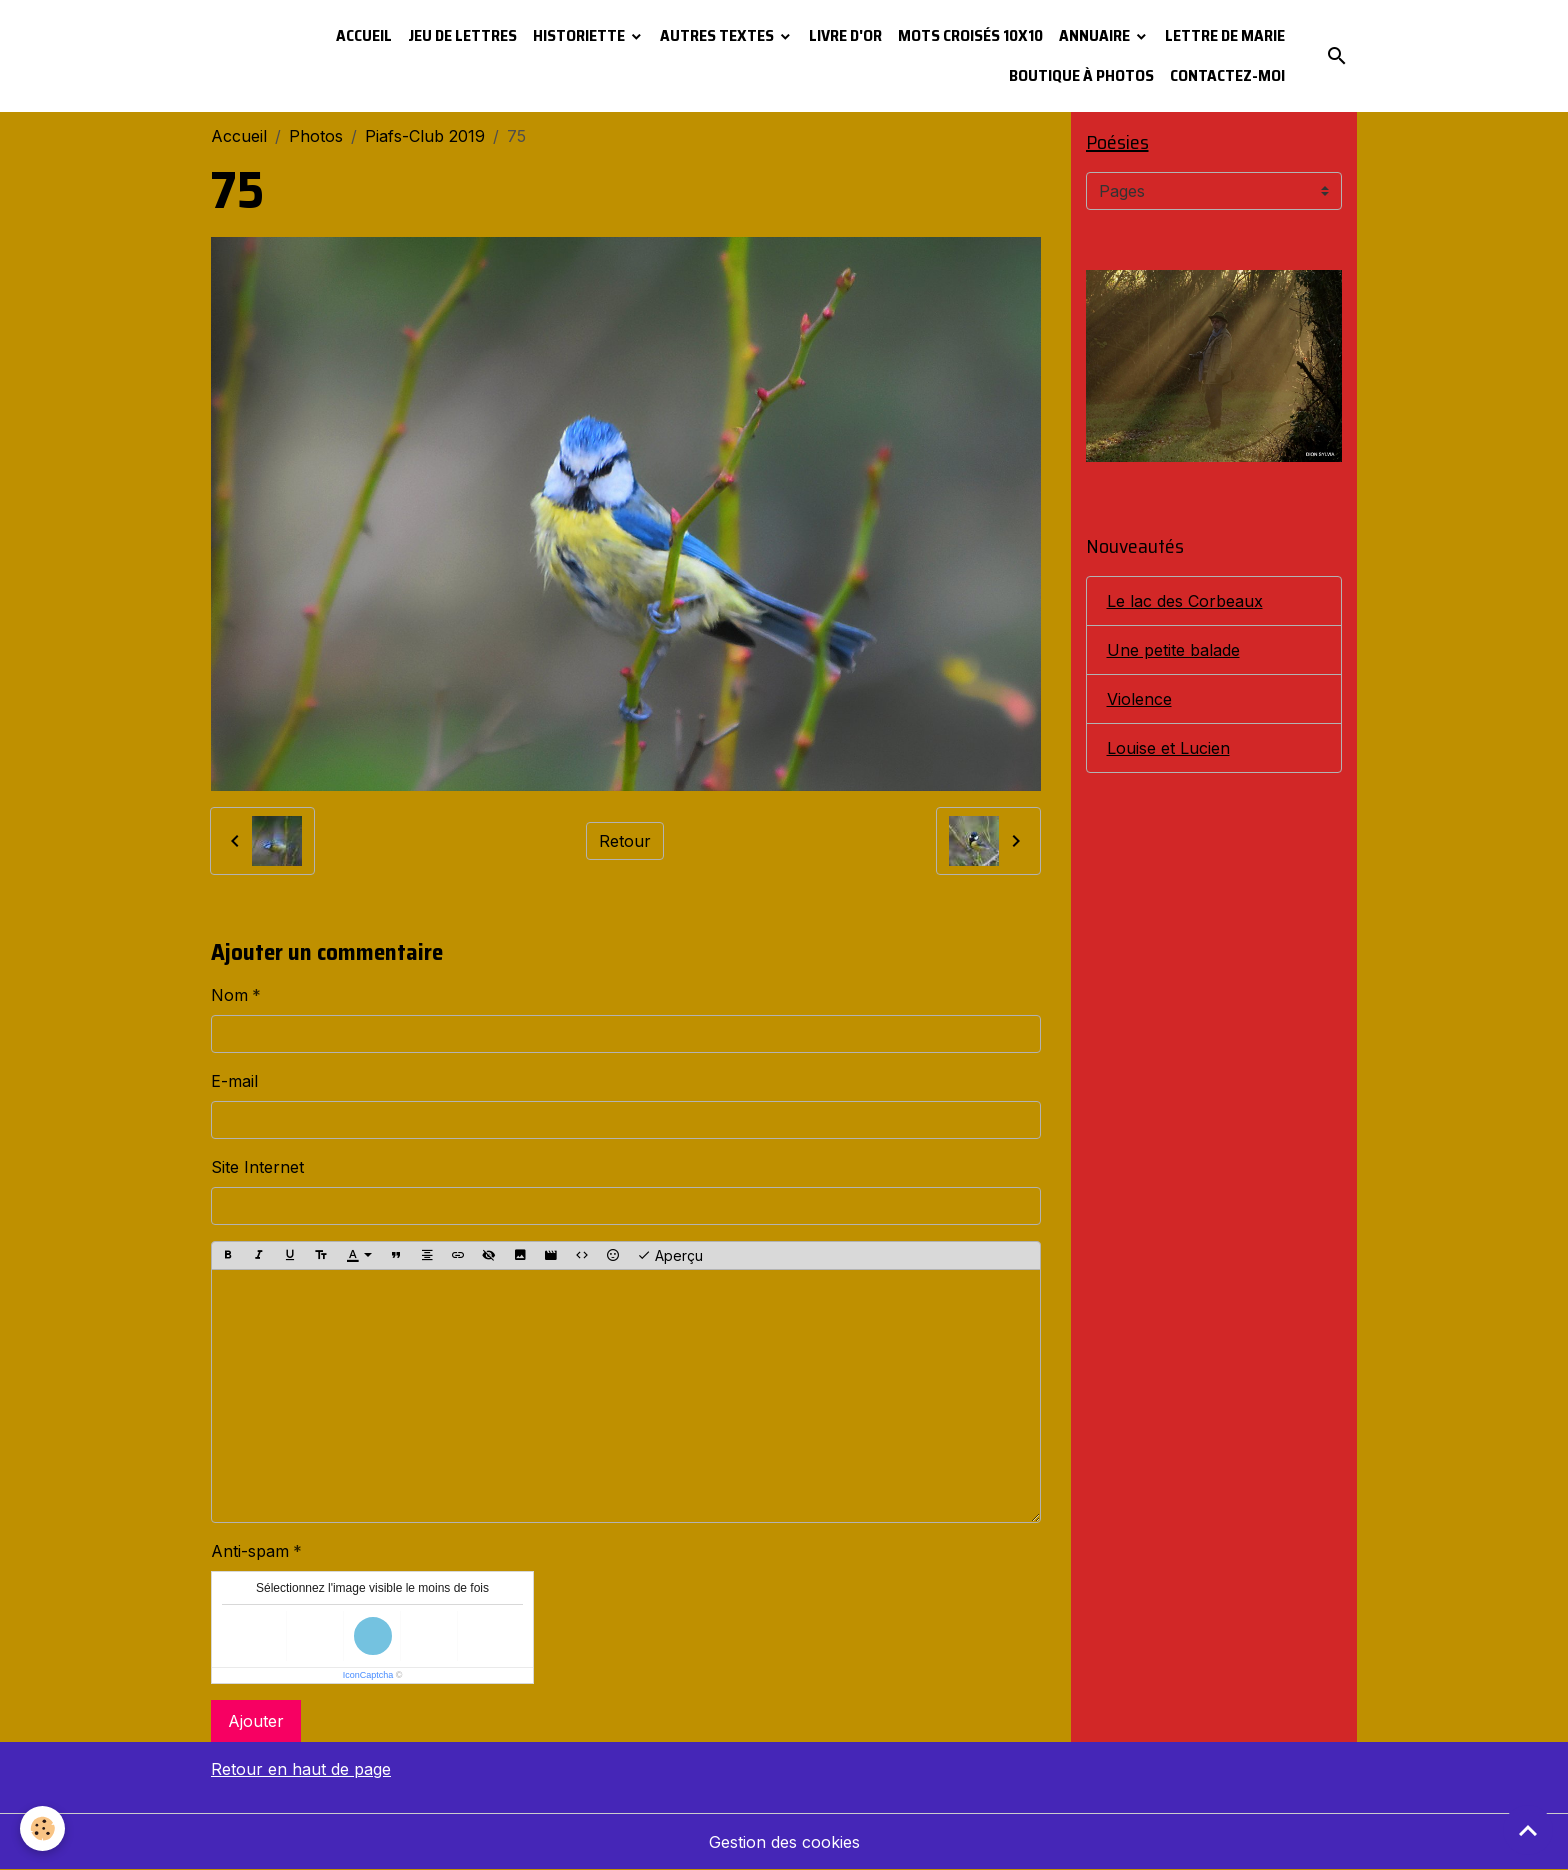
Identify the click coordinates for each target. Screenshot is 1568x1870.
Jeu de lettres (462, 35)
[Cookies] (42, 1828)
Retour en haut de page (301, 1769)
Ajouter (256, 1721)
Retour (625, 841)
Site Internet (257, 1167)
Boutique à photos (1081, 75)
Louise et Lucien (1168, 748)
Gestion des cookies (784, 1842)
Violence (1139, 699)
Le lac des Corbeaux (1185, 601)
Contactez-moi (1227, 75)
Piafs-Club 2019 (425, 136)
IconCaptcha (368, 1675)
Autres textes (718, 35)
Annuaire (1096, 35)
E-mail (234, 1081)
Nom (229, 995)
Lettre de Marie (1225, 35)
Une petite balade (1173, 650)
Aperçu (670, 1256)
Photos (316, 136)
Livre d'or (845, 35)
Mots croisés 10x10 (970, 35)
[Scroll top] (1528, 1830)
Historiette (580, 35)
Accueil (364, 35)
